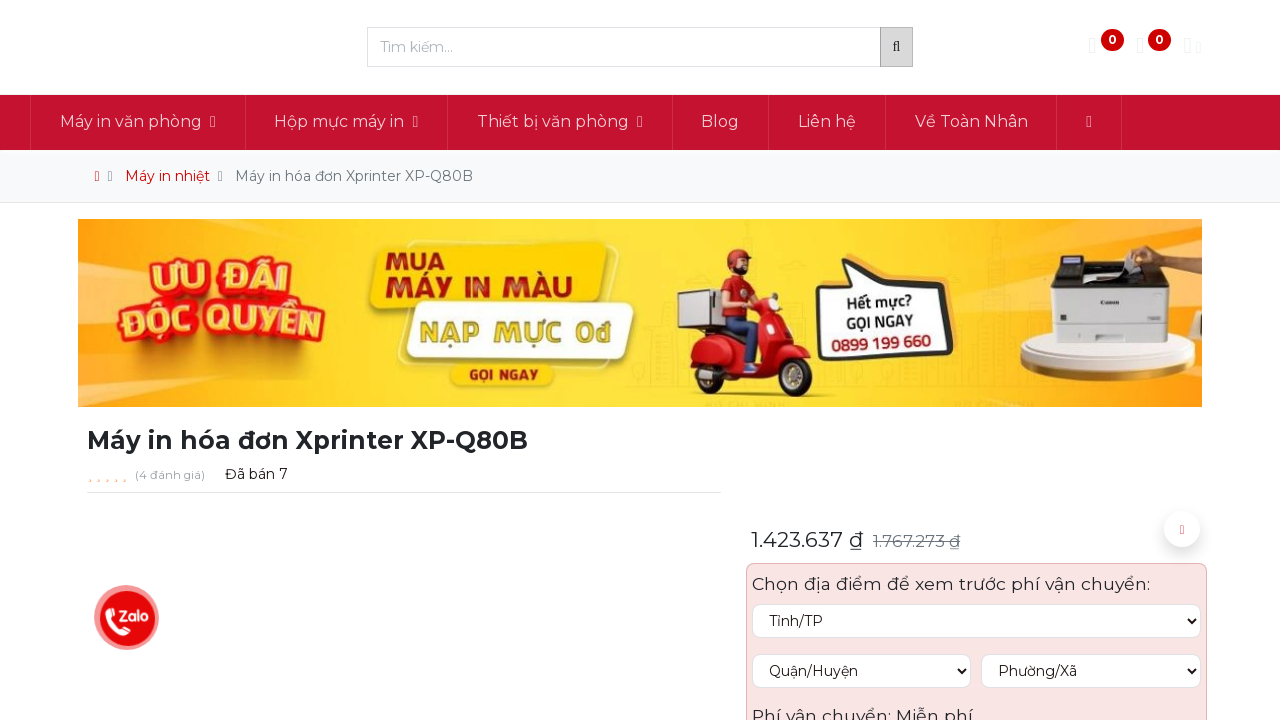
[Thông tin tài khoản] (1192, 47)
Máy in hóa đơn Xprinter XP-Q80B (354, 176)
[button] (1137, 122)
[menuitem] (769, 122)
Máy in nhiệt (167, 176)
